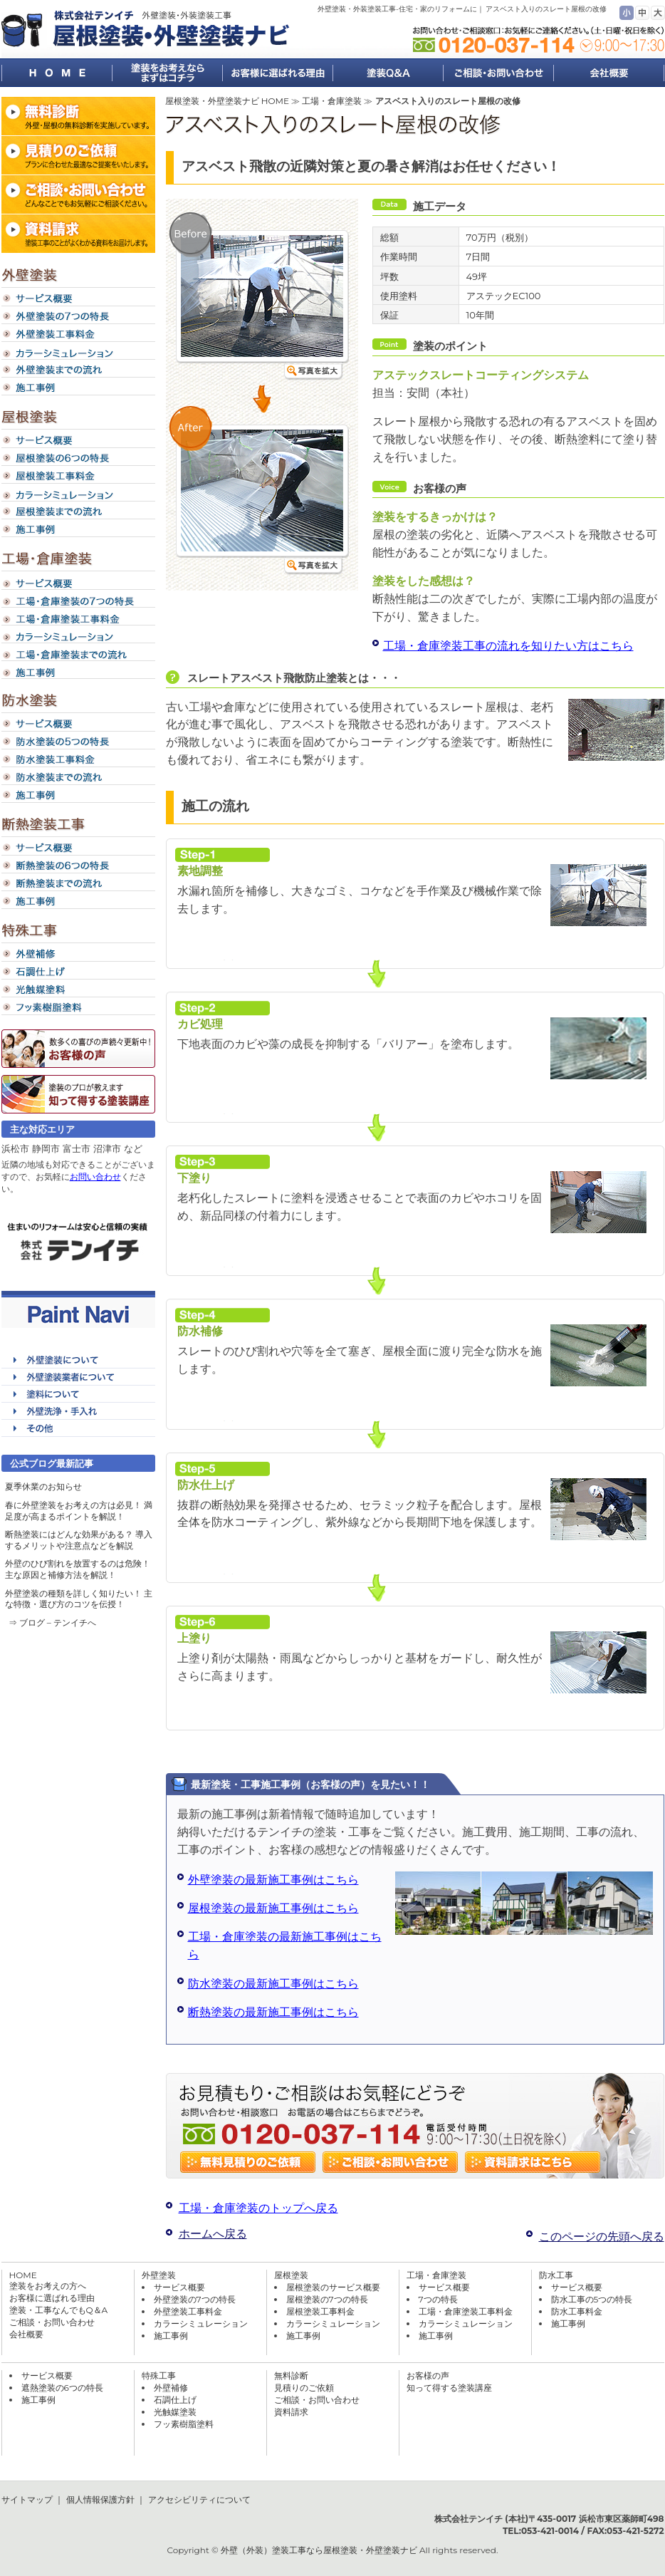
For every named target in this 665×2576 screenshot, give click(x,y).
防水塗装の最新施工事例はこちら (273, 1983)
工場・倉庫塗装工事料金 (466, 2311)
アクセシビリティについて (199, 2499)
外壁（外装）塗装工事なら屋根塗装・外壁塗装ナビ (319, 2550)
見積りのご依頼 (304, 2387)
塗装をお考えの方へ (47, 2285)
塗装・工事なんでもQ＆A (58, 2310)
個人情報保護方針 (100, 2499)
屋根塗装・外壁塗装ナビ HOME (227, 100)
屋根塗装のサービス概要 (333, 2287)
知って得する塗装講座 (449, 2387)
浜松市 (15, 1148)
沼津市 (107, 1148)
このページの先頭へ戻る (601, 2236)
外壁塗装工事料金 (188, 2311)
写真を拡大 (313, 372)
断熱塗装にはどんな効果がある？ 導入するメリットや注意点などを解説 (78, 1540)
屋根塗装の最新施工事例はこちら (273, 1908)
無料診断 (291, 2375)
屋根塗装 (291, 2275)
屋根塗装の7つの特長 (327, 2299)
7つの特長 (438, 2299)
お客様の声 (428, 2375)
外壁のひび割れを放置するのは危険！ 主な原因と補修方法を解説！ (77, 1569)
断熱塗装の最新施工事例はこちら (273, 2012)
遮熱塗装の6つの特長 (62, 2387)
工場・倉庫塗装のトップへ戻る (258, 2208)
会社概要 (26, 2334)
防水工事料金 (576, 2311)
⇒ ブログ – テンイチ (48, 1622)
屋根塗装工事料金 (320, 2311)
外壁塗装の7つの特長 (195, 2299)
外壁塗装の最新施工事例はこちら (273, 1879)
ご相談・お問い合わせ (52, 2322)
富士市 (76, 1148)
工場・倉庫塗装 (332, 100)
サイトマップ (27, 2499)
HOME (23, 2275)
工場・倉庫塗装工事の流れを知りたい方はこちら (508, 646)
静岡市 (46, 1148)
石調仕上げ (175, 2399)
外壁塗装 (159, 2275)
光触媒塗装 (175, 2411)
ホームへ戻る (213, 2233)
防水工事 (556, 2275)
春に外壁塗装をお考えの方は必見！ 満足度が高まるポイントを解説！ (78, 1511)
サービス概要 (179, 2287)
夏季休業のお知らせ (43, 1486)
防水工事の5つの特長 (592, 2299)
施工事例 (171, 2335)
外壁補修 (171, 2387)
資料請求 (291, 2411)
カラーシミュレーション (201, 2323)
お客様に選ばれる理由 (52, 2297)
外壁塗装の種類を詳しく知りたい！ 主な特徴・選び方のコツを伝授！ (78, 1599)
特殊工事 (159, 2375)
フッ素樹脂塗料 (184, 2424)
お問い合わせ (95, 1176)
